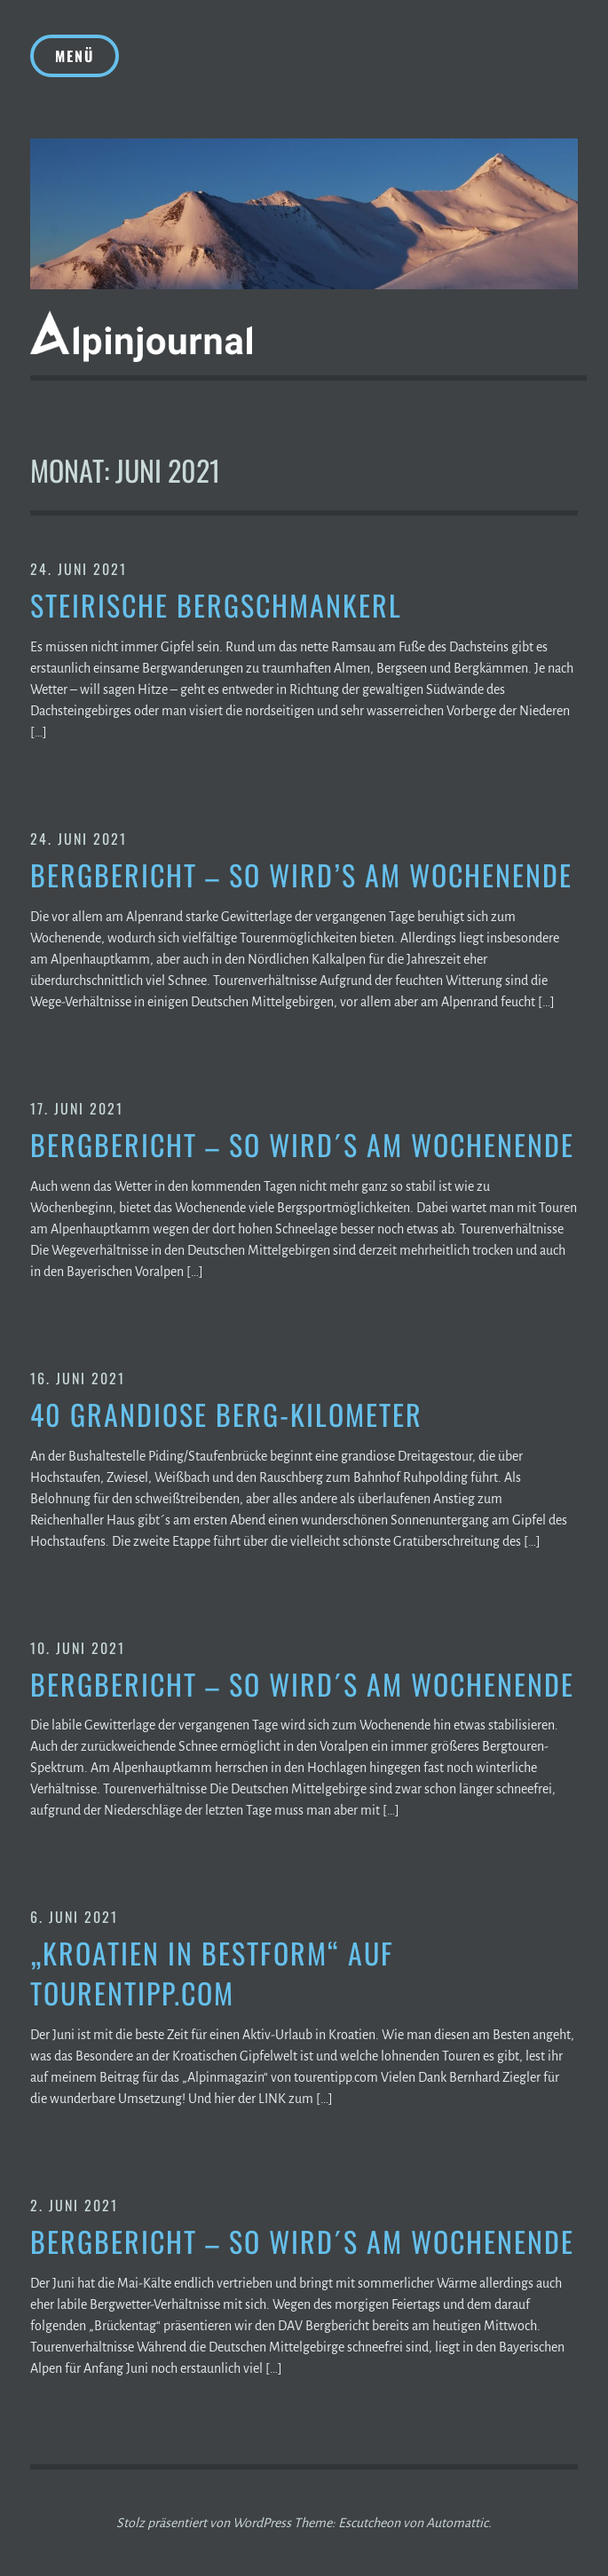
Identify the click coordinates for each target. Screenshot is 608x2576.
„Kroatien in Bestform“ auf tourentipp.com (212, 1973)
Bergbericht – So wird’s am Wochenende (301, 875)
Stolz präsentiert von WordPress (203, 2523)
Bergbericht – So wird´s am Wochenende (302, 1145)
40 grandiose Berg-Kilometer (226, 1415)
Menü (74, 56)
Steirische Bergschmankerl (216, 606)
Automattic (457, 2523)
